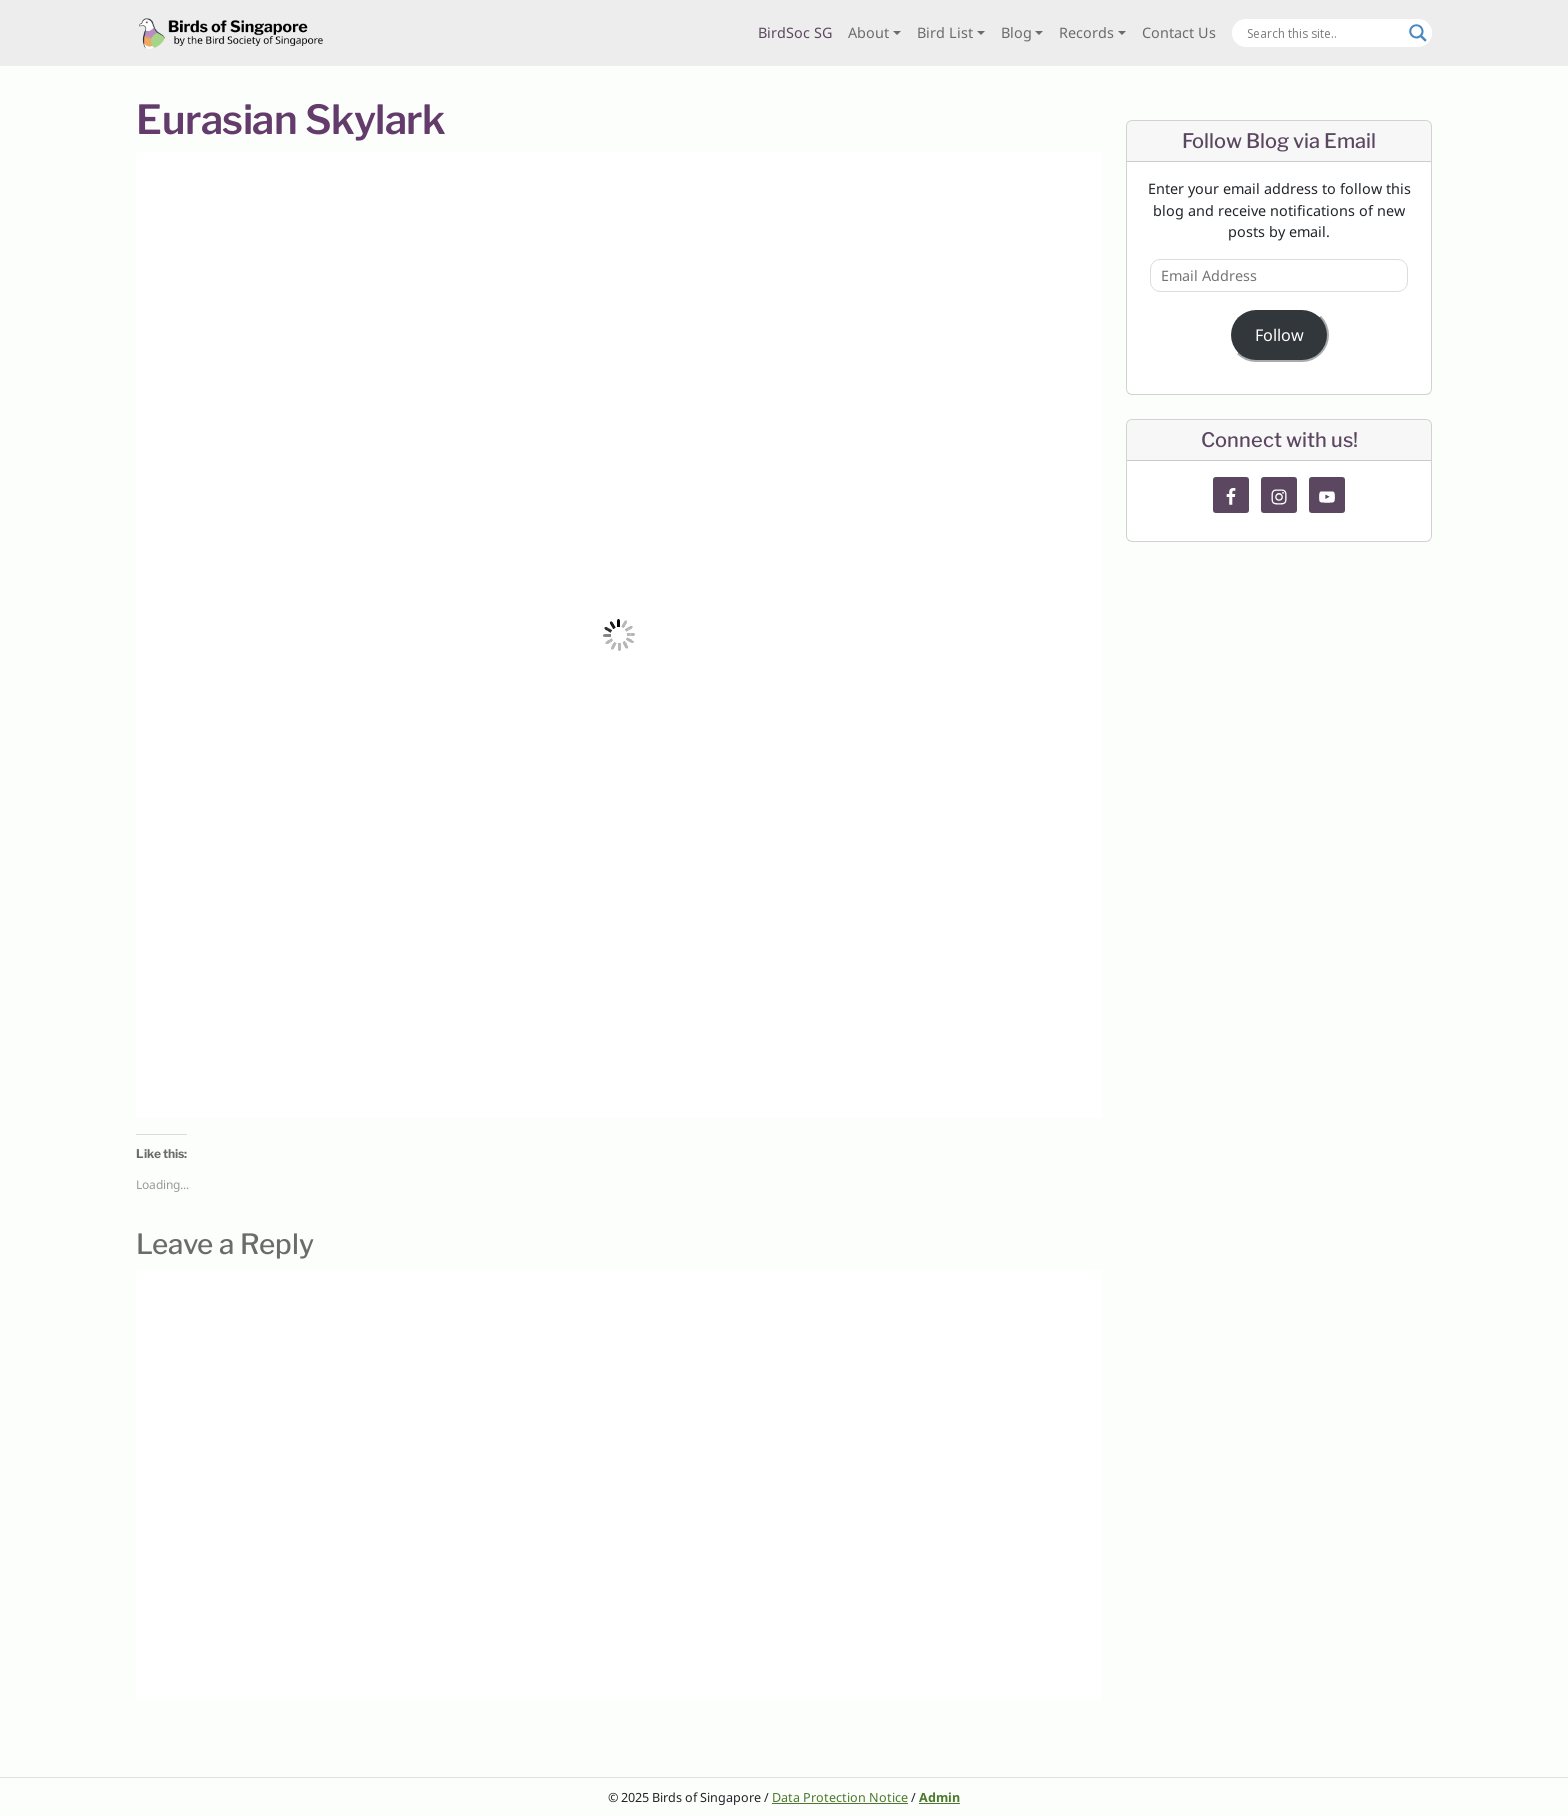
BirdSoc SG (795, 32)
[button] (619, 635)
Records (1086, 32)
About (868, 32)
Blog (1016, 32)
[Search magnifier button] (1418, 33)
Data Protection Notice (840, 1797)
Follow (1279, 335)
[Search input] (1323, 33)
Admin (939, 1797)
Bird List (945, 32)
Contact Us (1179, 32)
